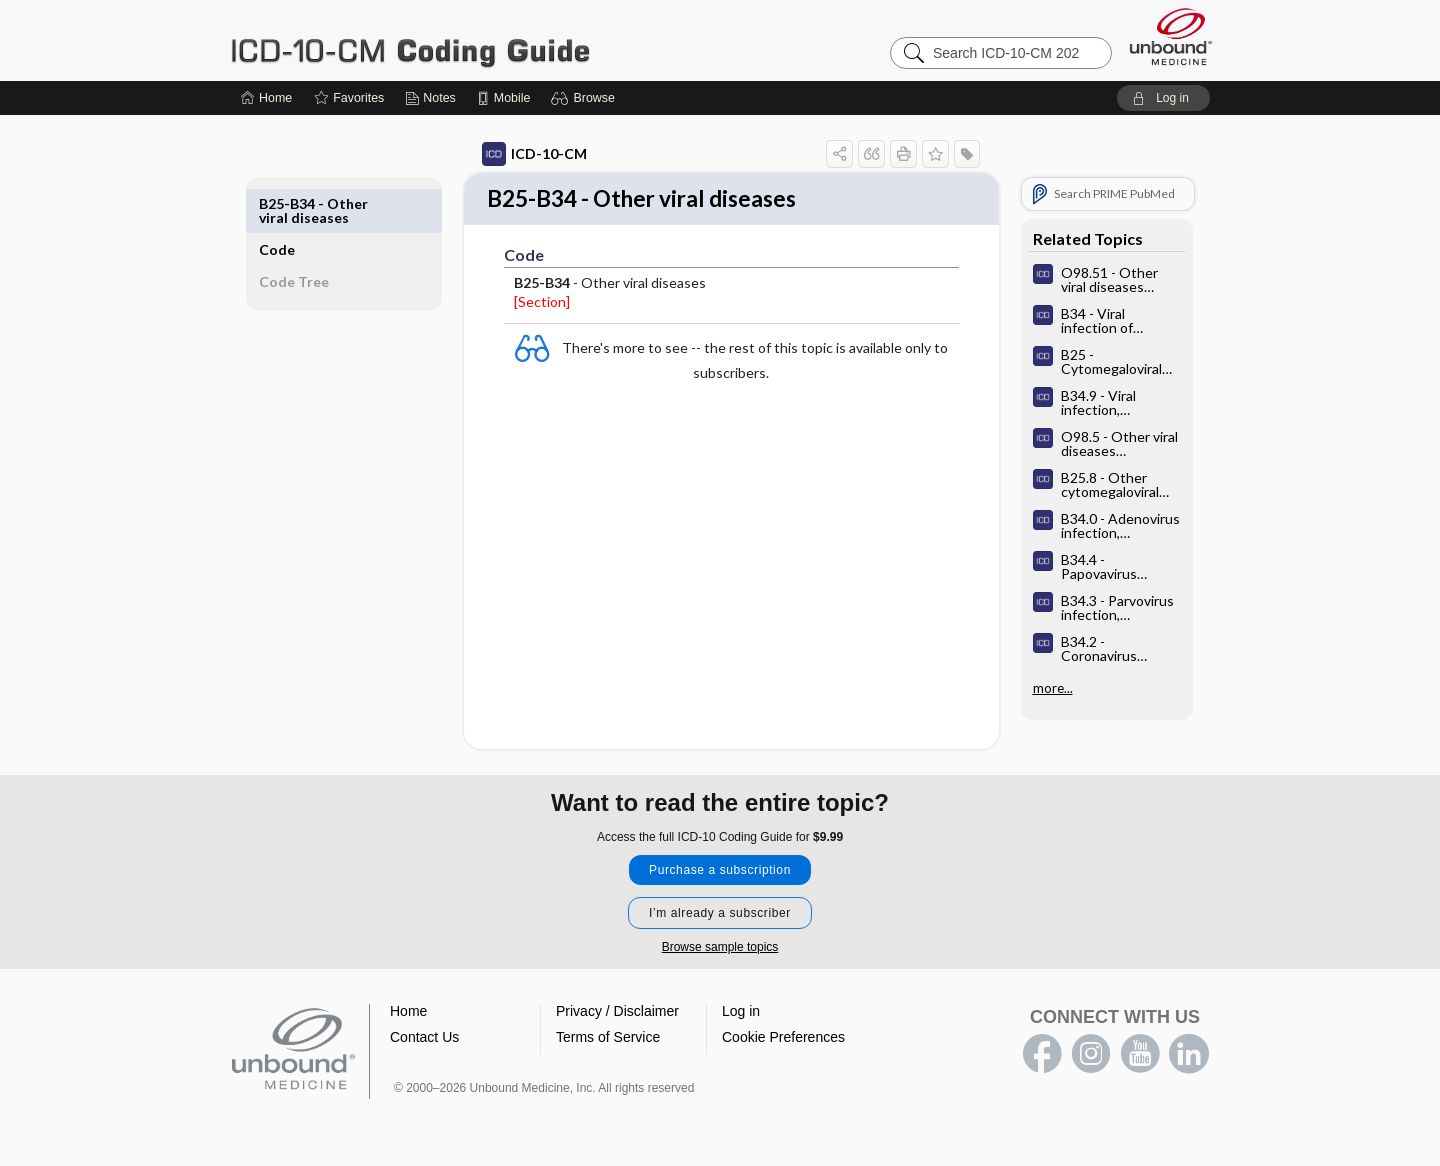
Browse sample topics (720, 949)
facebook (1042, 1056)
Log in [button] (741, 1013)
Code (300, 203)
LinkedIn (1189, 1056)
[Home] (266, 98)
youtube (1140, 1056)
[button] (585, 98)
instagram (1091, 1056)
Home (408, 1013)
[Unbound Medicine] (1171, 36)
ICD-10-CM (511, 154)
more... (1030, 688)
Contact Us (424, 1039)
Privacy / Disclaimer (617, 1013)
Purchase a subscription (720, 872)
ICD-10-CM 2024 (480, 40)
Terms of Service (608, 1039)
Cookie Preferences (783, 1039)
